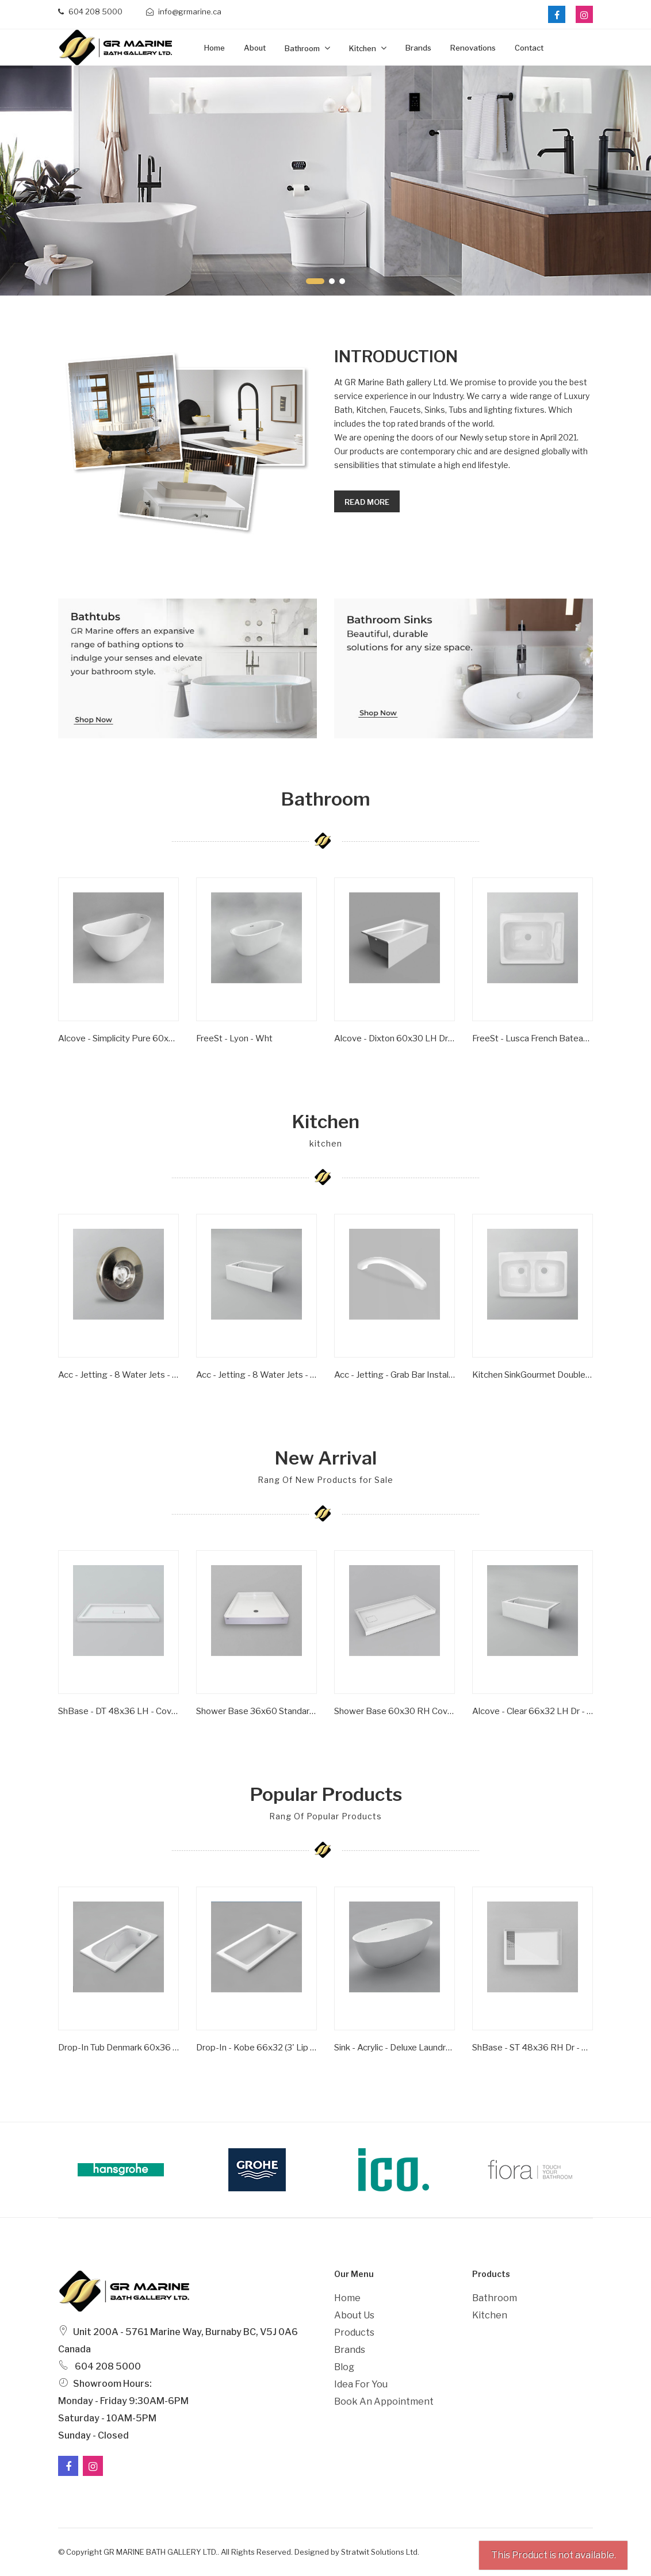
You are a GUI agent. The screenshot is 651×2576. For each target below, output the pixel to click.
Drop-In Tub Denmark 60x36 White (118, 2047)
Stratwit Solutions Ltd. (380, 2551)
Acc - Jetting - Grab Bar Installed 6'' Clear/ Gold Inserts (394, 1375)
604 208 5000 (90, 11)
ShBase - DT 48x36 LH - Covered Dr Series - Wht (118, 1711)
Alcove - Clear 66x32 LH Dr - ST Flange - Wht (532, 1711)
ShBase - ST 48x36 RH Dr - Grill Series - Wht (532, 2047)
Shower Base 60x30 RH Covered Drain (394, 1711)
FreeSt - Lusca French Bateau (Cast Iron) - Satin (532, 1038)
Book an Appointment (384, 2401)
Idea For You (361, 2384)
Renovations (473, 47)
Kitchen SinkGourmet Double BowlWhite (532, 1375)
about (255, 47)
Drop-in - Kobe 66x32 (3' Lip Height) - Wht (256, 2047)
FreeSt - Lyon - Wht (234, 1038)
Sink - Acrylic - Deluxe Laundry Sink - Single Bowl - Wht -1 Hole (394, 2047)
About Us (354, 2315)
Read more (366, 502)
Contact (529, 47)
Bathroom (303, 48)
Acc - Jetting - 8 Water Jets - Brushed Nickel (118, 1375)
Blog (344, 2367)
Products (354, 2332)
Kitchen (363, 48)
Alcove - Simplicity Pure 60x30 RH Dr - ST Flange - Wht (118, 1038)
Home (214, 47)
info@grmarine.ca (183, 11)
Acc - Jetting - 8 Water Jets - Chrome (256, 1375)
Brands (418, 47)
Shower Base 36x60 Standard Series (256, 1711)
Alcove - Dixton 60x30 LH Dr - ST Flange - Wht (394, 1038)
